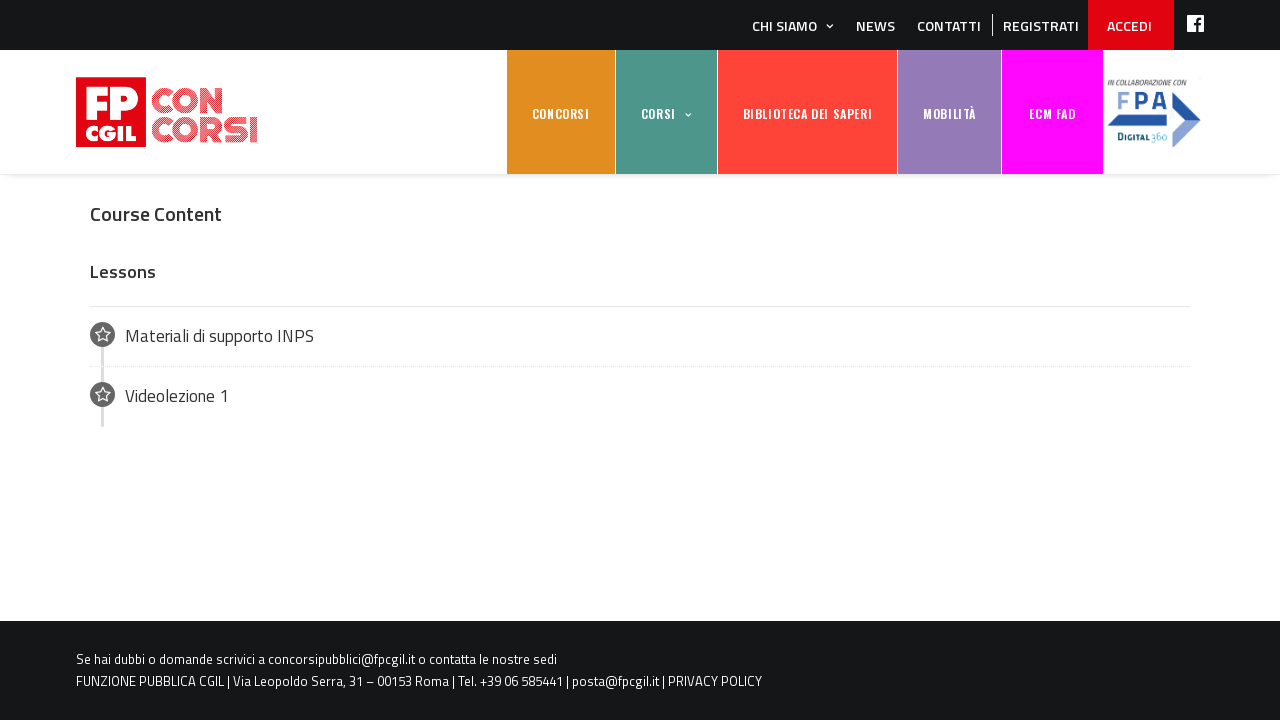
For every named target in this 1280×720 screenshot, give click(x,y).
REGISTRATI (1041, 25)
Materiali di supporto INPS (202, 335)
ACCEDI (1129, 25)
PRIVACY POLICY (715, 681)
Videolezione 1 (159, 395)
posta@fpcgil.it (615, 681)
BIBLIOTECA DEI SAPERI (808, 113)
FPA (1154, 112)
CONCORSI (561, 113)
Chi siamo (784, 25)
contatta (452, 659)
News (875, 25)
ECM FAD (1052, 113)
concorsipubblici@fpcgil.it (341, 659)
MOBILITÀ (949, 113)
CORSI (658, 113)
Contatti (949, 25)
